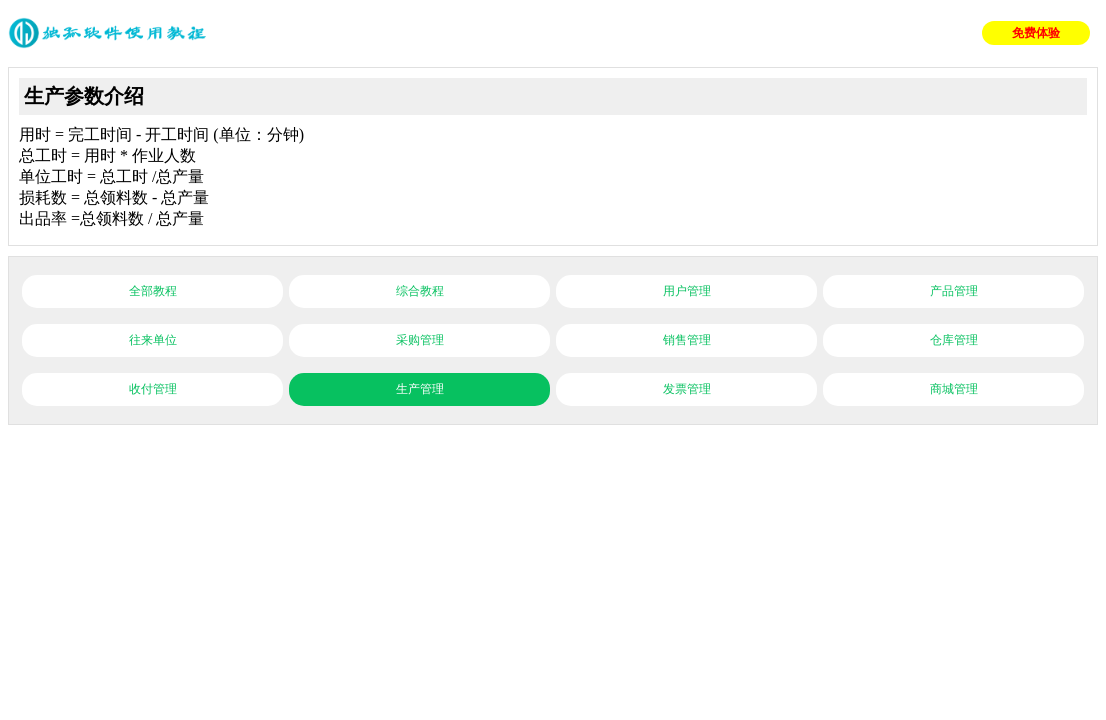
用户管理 (687, 291)
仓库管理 (954, 340)
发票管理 (687, 389)
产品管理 (954, 291)
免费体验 (1036, 33)
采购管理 (420, 340)
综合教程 (420, 291)
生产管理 (420, 389)
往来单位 (153, 340)
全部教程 (153, 291)
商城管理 (954, 389)
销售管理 (687, 340)
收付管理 (153, 389)
